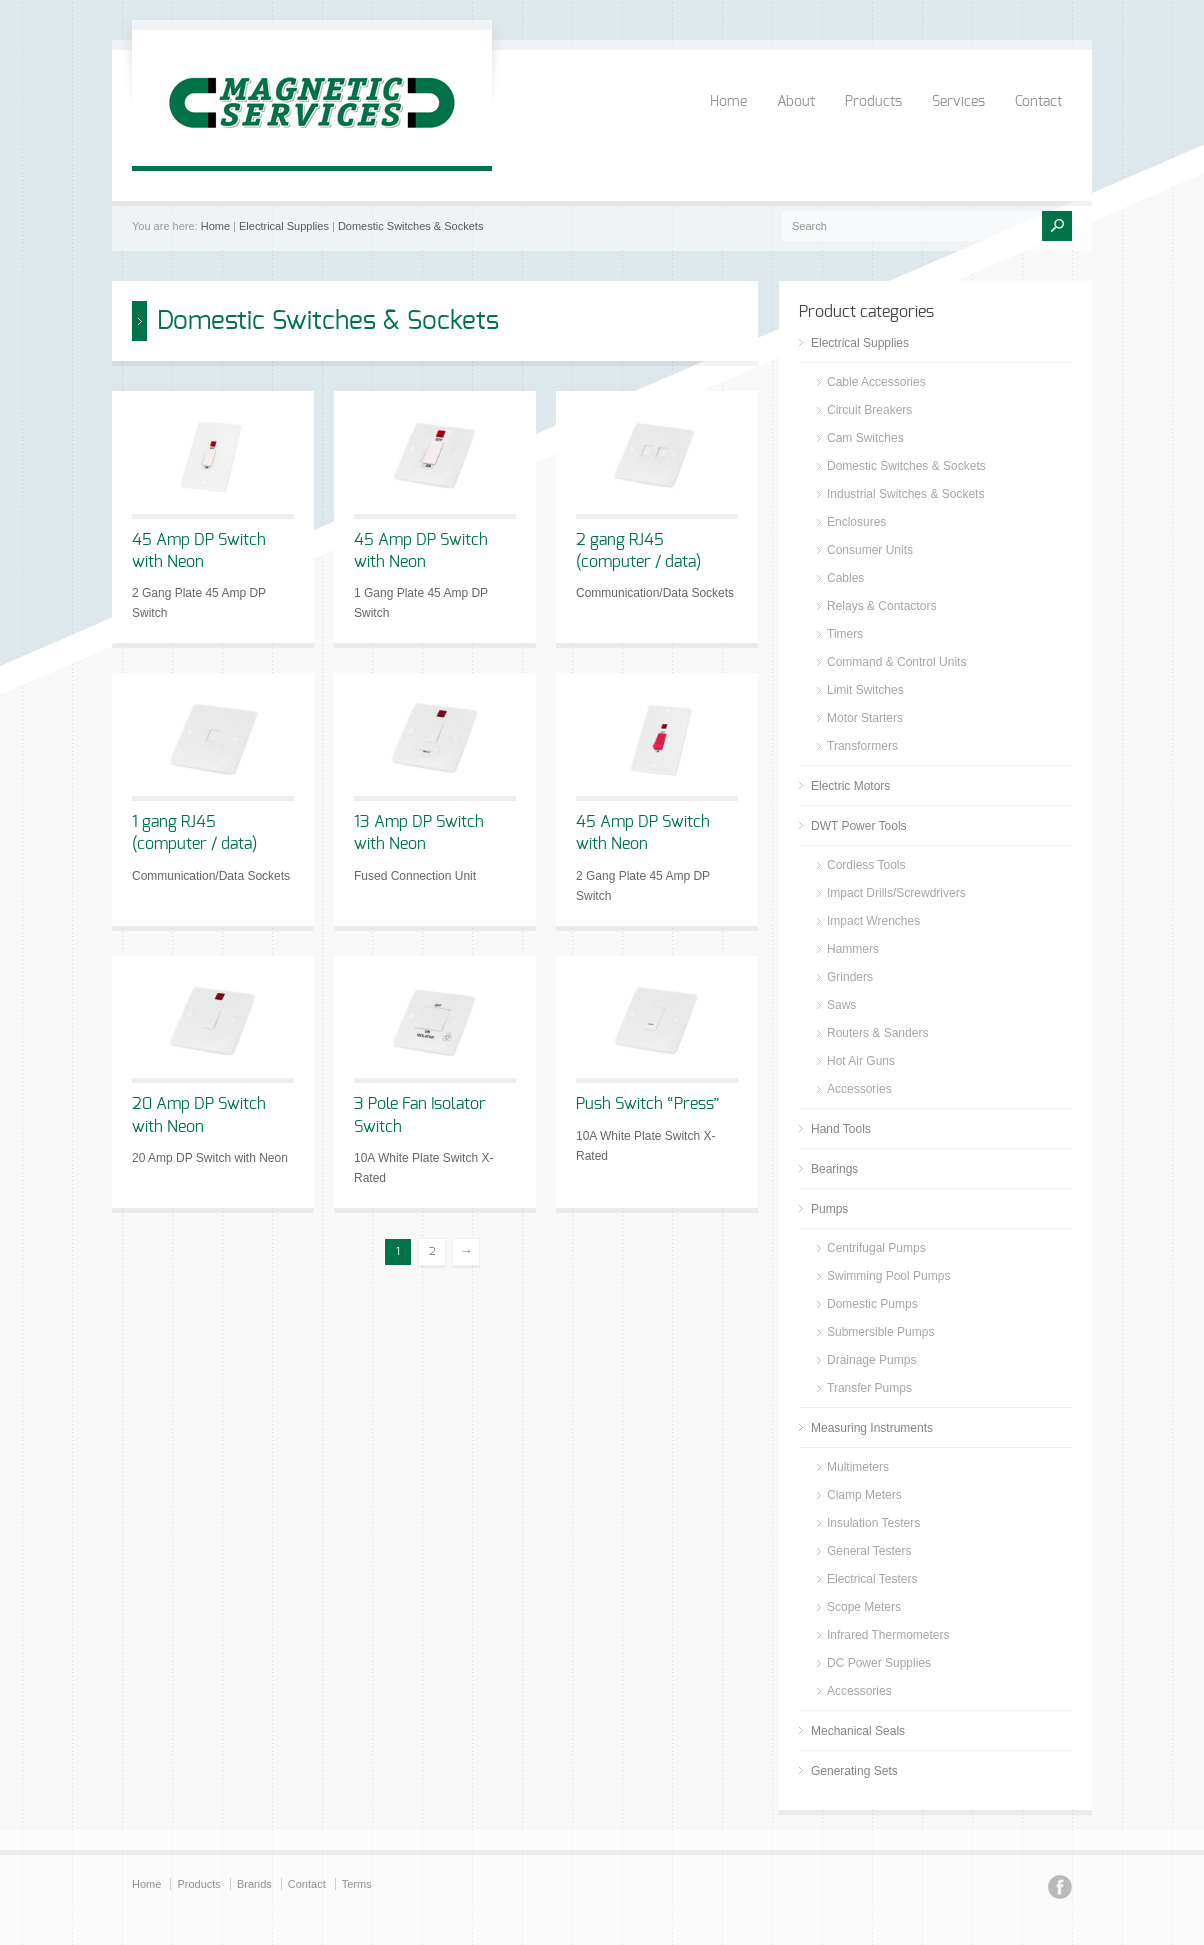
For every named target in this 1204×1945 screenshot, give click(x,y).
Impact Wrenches (873, 921)
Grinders (850, 977)
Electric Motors (850, 786)
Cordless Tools (866, 865)
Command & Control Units (896, 662)
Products (873, 102)
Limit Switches (865, 690)
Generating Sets (854, 1771)
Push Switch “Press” (648, 1104)
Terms (357, 1884)
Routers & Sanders (877, 1033)
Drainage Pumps (871, 1360)
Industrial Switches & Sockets (905, 494)
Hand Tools (841, 1129)
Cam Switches (865, 438)
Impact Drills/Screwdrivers (896, 893)
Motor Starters (865, 718)
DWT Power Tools (859, 826)
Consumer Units (870, 550)
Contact (1038, 102)
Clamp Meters (864, 1495)
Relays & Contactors (881, 606)
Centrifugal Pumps (876, 1248)
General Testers (869, 1551)
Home (728, 102)
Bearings (834, 1169)
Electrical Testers (872, 1579)
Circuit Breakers (869, 410)
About (796, 102)
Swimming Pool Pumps (888, 1276)
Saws (841, 1005)
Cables (845, 578)
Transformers (862, 746)
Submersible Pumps (880, 1332)
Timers (845, 634)
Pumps (829, 1209)
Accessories (859, 1089)
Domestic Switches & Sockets (411, 226)
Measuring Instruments (872, 1428)
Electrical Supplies (284, 226)
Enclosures (856, 522)
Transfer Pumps (869, 1388)
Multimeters (858, 1467)
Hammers (853, 949)
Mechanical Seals (858, 1731)
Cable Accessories (876, 382)
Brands (254, 1884)
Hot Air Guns (861, 1061)
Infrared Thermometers (888, 1635)
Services (958, 102)
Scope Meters (864, 1607)
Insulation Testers (873, 1523)
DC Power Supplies (879, 1663)
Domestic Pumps (872, 1304)
